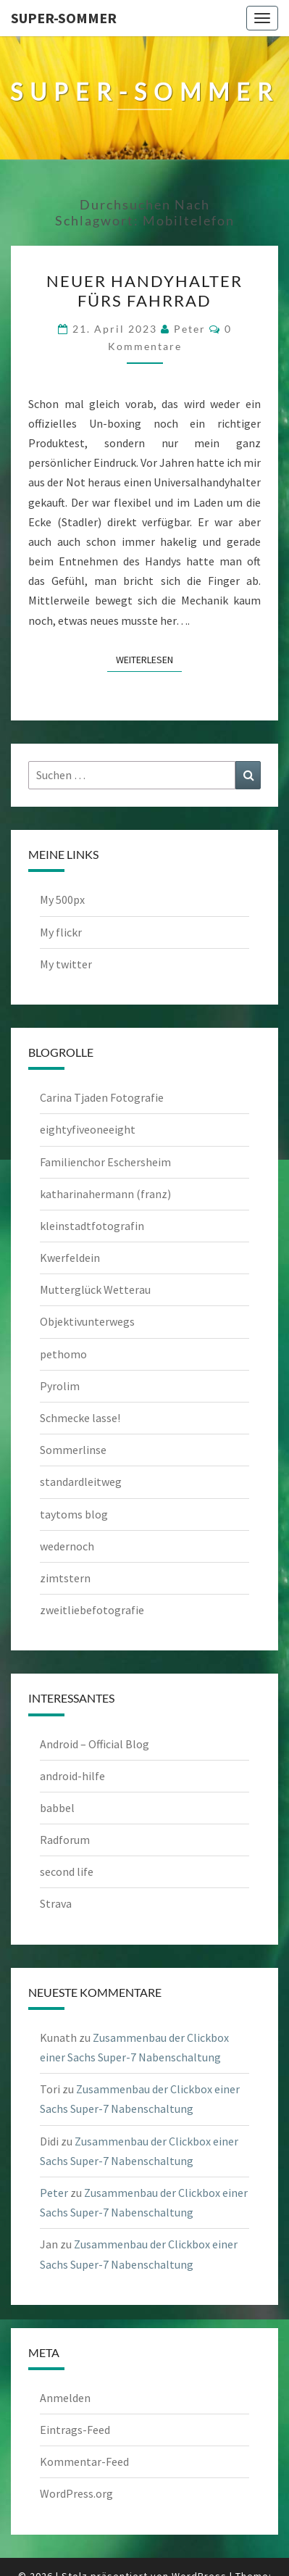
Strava (56, 1903)
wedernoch (67, 1546)
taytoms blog (74, 1514)
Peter (190, 329)
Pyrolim (60, 1386)
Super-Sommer (64, 18)
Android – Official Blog (94, 1744)
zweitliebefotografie (92, 1610)
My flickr (61, 932)
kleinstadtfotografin (92, 1225)
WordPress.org (76, 2493)
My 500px (62, 899)
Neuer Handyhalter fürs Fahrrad (144, 290)
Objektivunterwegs (87, 1321)
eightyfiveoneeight (87, 1129)
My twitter (66, 964)
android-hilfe (72, 1776)
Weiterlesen (149, 659)
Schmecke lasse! (80, 1417)
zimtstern (65, 1578)
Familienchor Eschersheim (105, 1162)
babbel (57, 1807)
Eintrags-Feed (75, 2429)
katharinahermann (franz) (105, 1194)
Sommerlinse (73, 1449)
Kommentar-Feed (84, 2461)
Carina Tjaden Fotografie (102, 1097)
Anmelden (65, 2397)
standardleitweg (81, 1481)
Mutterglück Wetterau (95, 1289)
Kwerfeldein (70, 1257)
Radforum (65, 1839)
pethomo (63, 1354)
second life (66, 1871)
